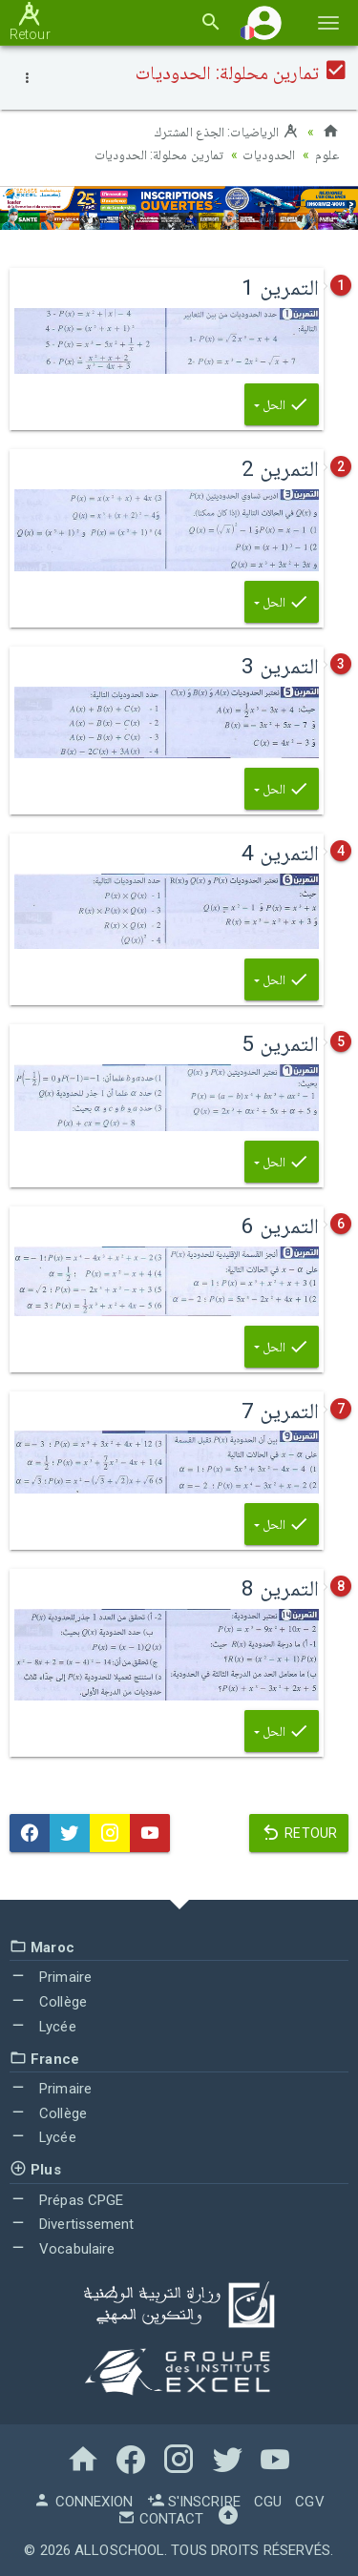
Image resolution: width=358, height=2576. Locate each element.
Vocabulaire (62, 2248)
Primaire (51, 1977)
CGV (309, 2501)
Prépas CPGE (66, 2200)
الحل (281, 404)
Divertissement (72, 2224)
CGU (268, 2501)
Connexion (83, 2501)
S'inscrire (194, 2501)
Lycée (43, 2026)
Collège (48, 2001)
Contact (160, 2518)
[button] (264, 22)
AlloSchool (119, 2550)
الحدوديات (268, 154)
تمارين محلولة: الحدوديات (159, 154)
